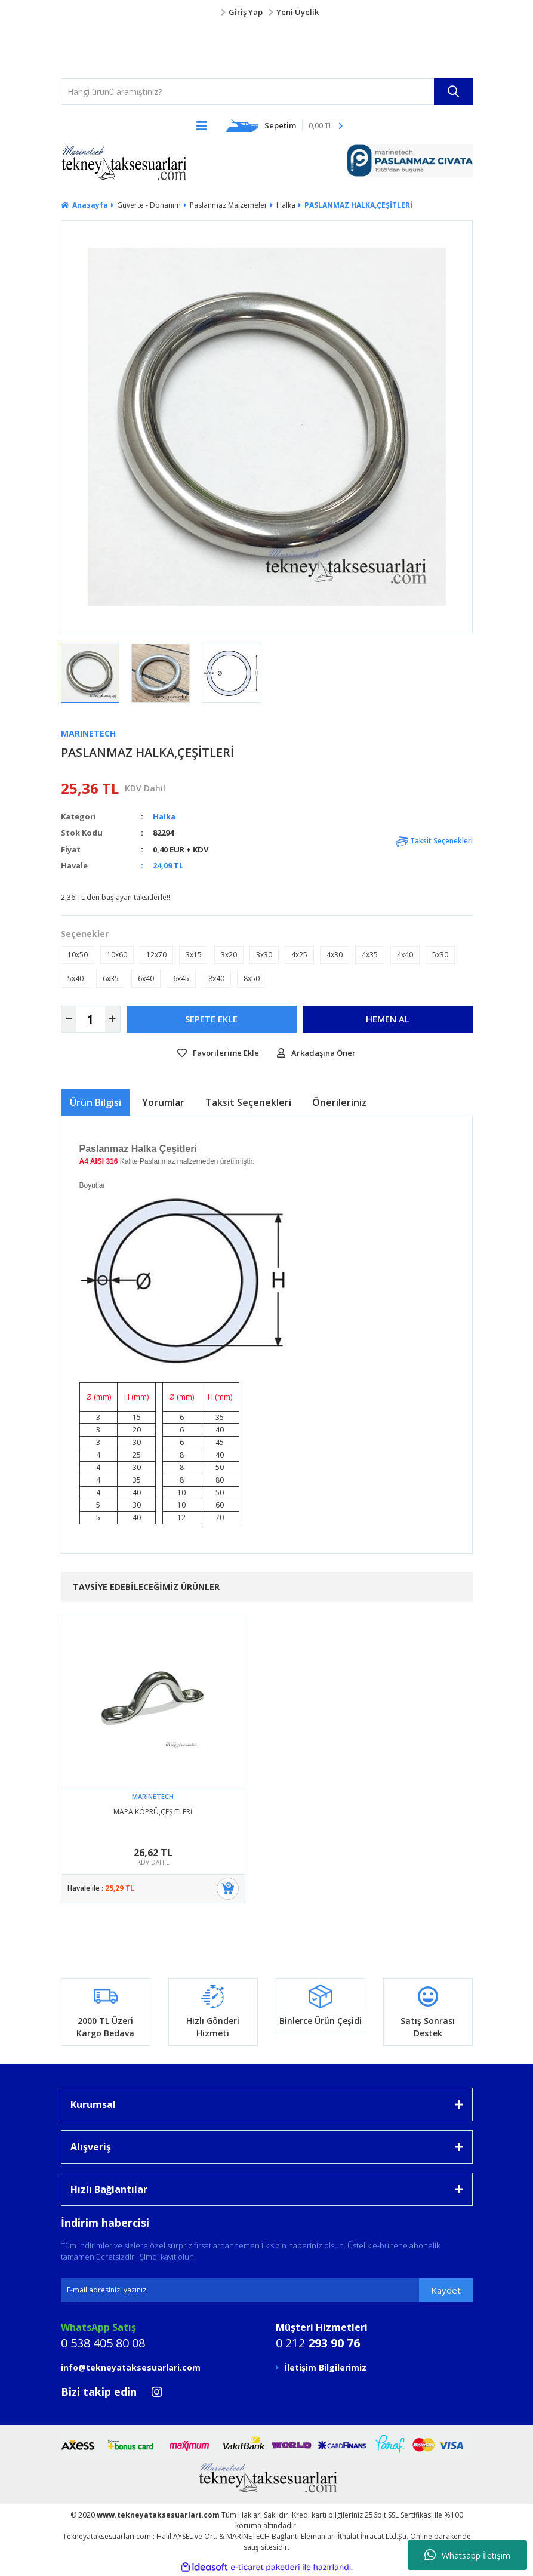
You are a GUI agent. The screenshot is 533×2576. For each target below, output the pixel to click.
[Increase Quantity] (112, 1019)
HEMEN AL (387, 1019)
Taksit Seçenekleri (434, 841)
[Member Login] (267, 13)
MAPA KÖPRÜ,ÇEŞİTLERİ (152, 1812)
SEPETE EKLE (211, 1019)
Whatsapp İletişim (467, 2555)
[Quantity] (90, 1019)
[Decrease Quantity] (68, 1019)
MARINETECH (88, 733)
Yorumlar (163, 1102)
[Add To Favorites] (218, 1053)
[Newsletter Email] (267, 2290)
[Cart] (285, 125)
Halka (164, 816)
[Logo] (85, 48)
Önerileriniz (339, 1102)
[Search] (267, 91)
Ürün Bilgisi (95, 1102)
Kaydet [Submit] (446, 2290)
